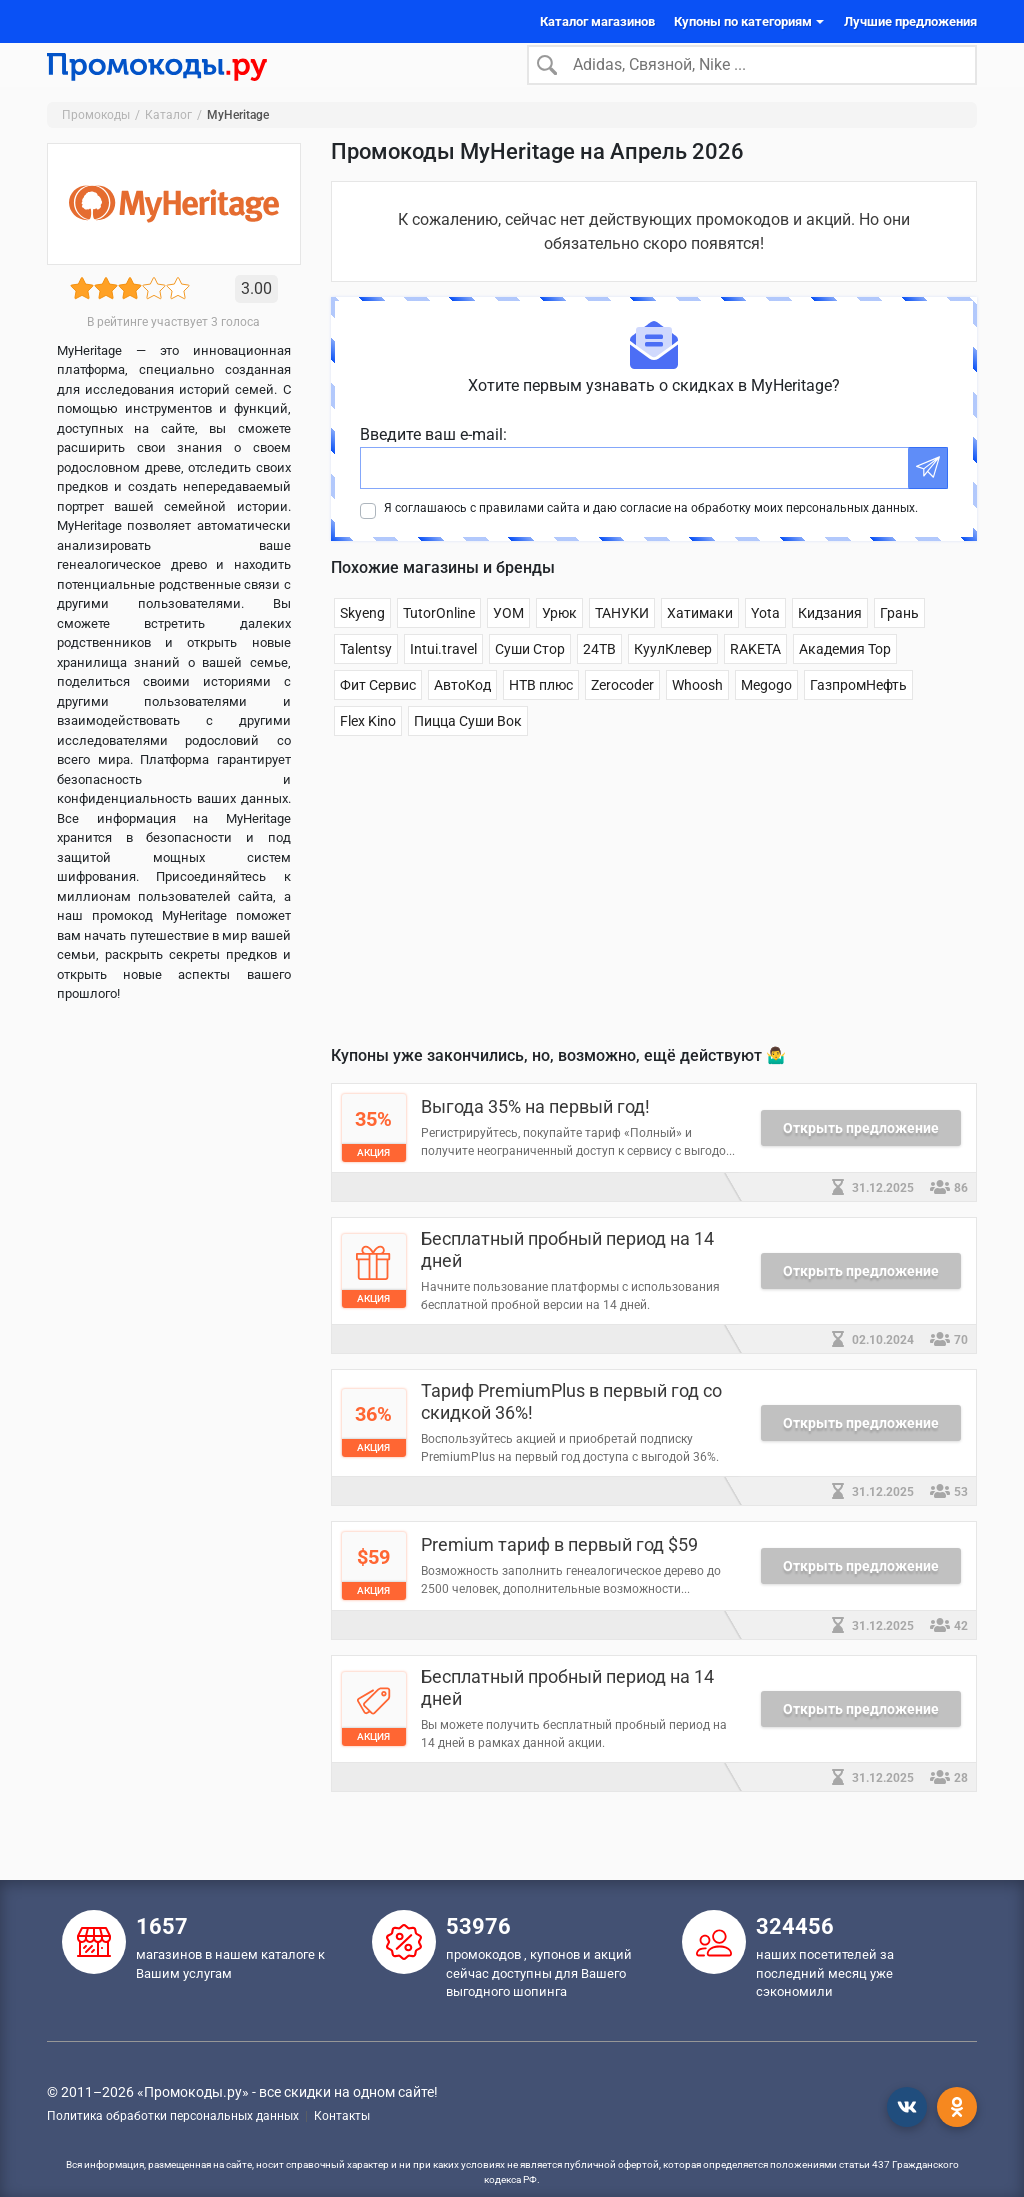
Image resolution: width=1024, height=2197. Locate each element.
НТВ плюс (541, 714)
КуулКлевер (673, 678)
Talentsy (366, 678)
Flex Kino (368, 750)
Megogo (766, 714)
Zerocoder (622, 714)
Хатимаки (700, 642)
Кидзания (830, 642)
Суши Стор (530, 678)
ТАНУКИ (622, 642)
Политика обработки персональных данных (173, 2116)
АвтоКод (462, 714)
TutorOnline (439, 642)
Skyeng (362, 642)
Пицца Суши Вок (468, 750)
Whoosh (697, 714)
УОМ (508, 642)
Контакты (342, 2116)
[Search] (752, 79)
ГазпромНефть (858, 714)
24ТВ (599, 678)
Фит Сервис (378, 714)
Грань (899, 642)
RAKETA (755, 678)
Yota (765, 642)
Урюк (559, 642)
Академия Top (845, 678)
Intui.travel (443, 678)
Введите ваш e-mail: (433, 463)
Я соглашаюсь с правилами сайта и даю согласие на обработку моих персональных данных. (651, 537)
